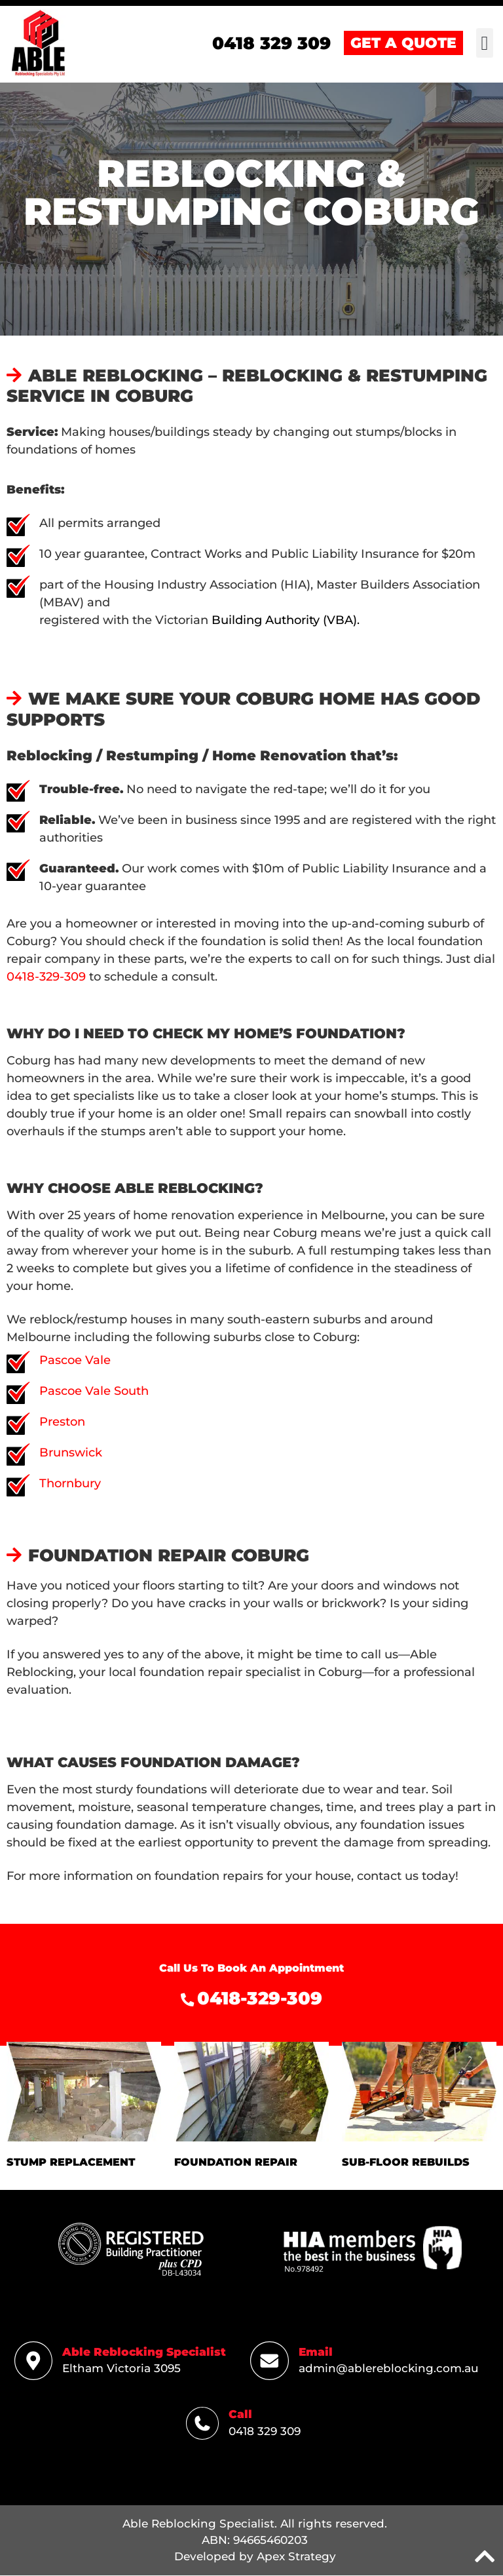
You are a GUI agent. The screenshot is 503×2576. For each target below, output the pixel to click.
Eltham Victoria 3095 (121, 2368)
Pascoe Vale (75, 1361)
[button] (484, 43)
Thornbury (70, 1484)
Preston (62, 1422)
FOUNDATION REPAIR (235, 2162)
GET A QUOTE (403, 43)
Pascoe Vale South (94, 1391)
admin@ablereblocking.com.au (389, 2368)
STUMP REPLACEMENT (71, 2162)
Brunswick (70, 1453)
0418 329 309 (265, 2431)
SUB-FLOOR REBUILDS (406, 2162)
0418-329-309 (46, 977)
